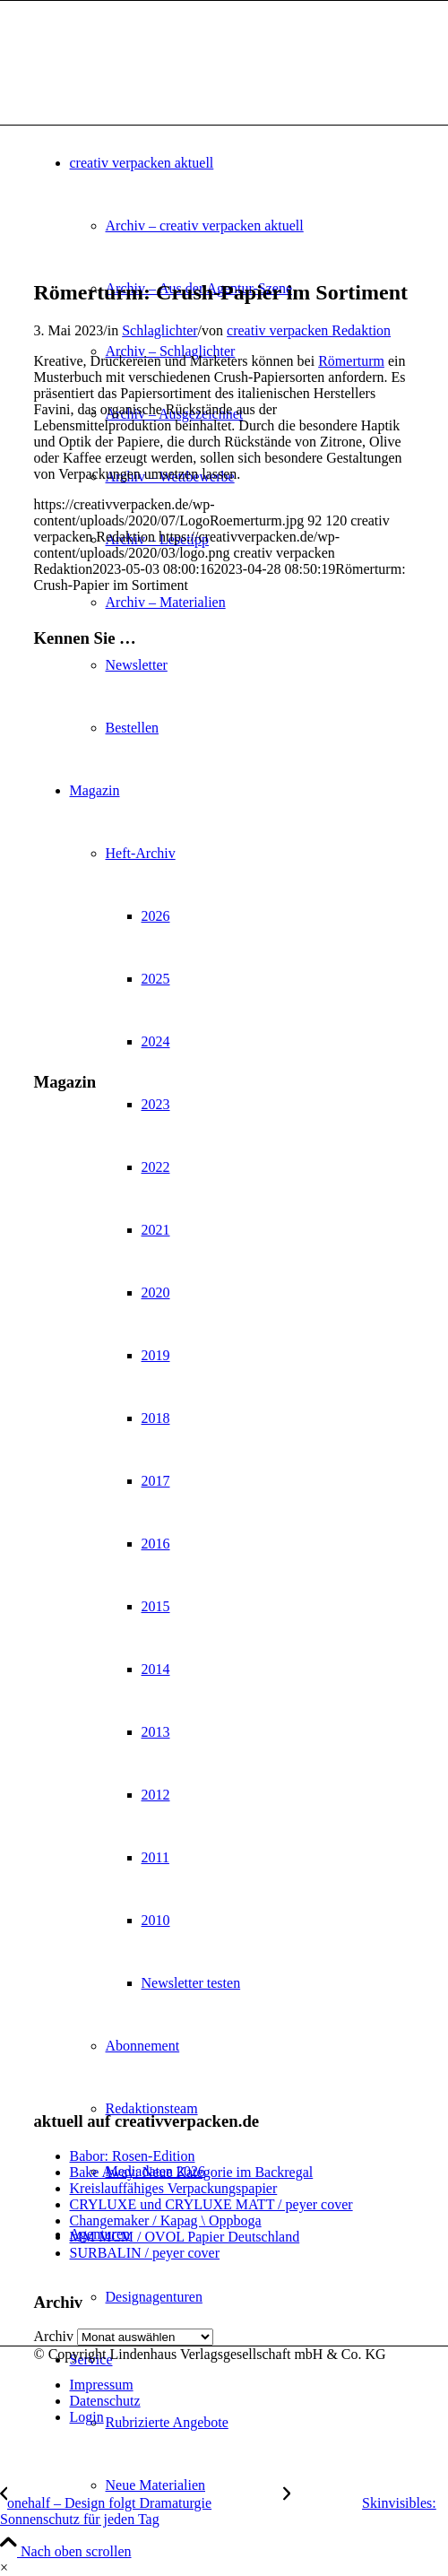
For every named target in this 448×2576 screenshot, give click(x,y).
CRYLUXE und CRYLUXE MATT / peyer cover (211, 2204)
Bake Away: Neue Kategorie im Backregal (192, 2172)
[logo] (168, 85)
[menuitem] (260, 2485)
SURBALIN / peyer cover (145, 2252)
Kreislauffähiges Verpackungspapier (174, 2188)
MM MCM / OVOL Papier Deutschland (185, 2236)
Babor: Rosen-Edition (132, 2156)
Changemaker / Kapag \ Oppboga (166, 2220)
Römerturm (351, 361)
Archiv (53, 2336)
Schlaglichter (159, 330)
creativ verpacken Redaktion (309, 330)
